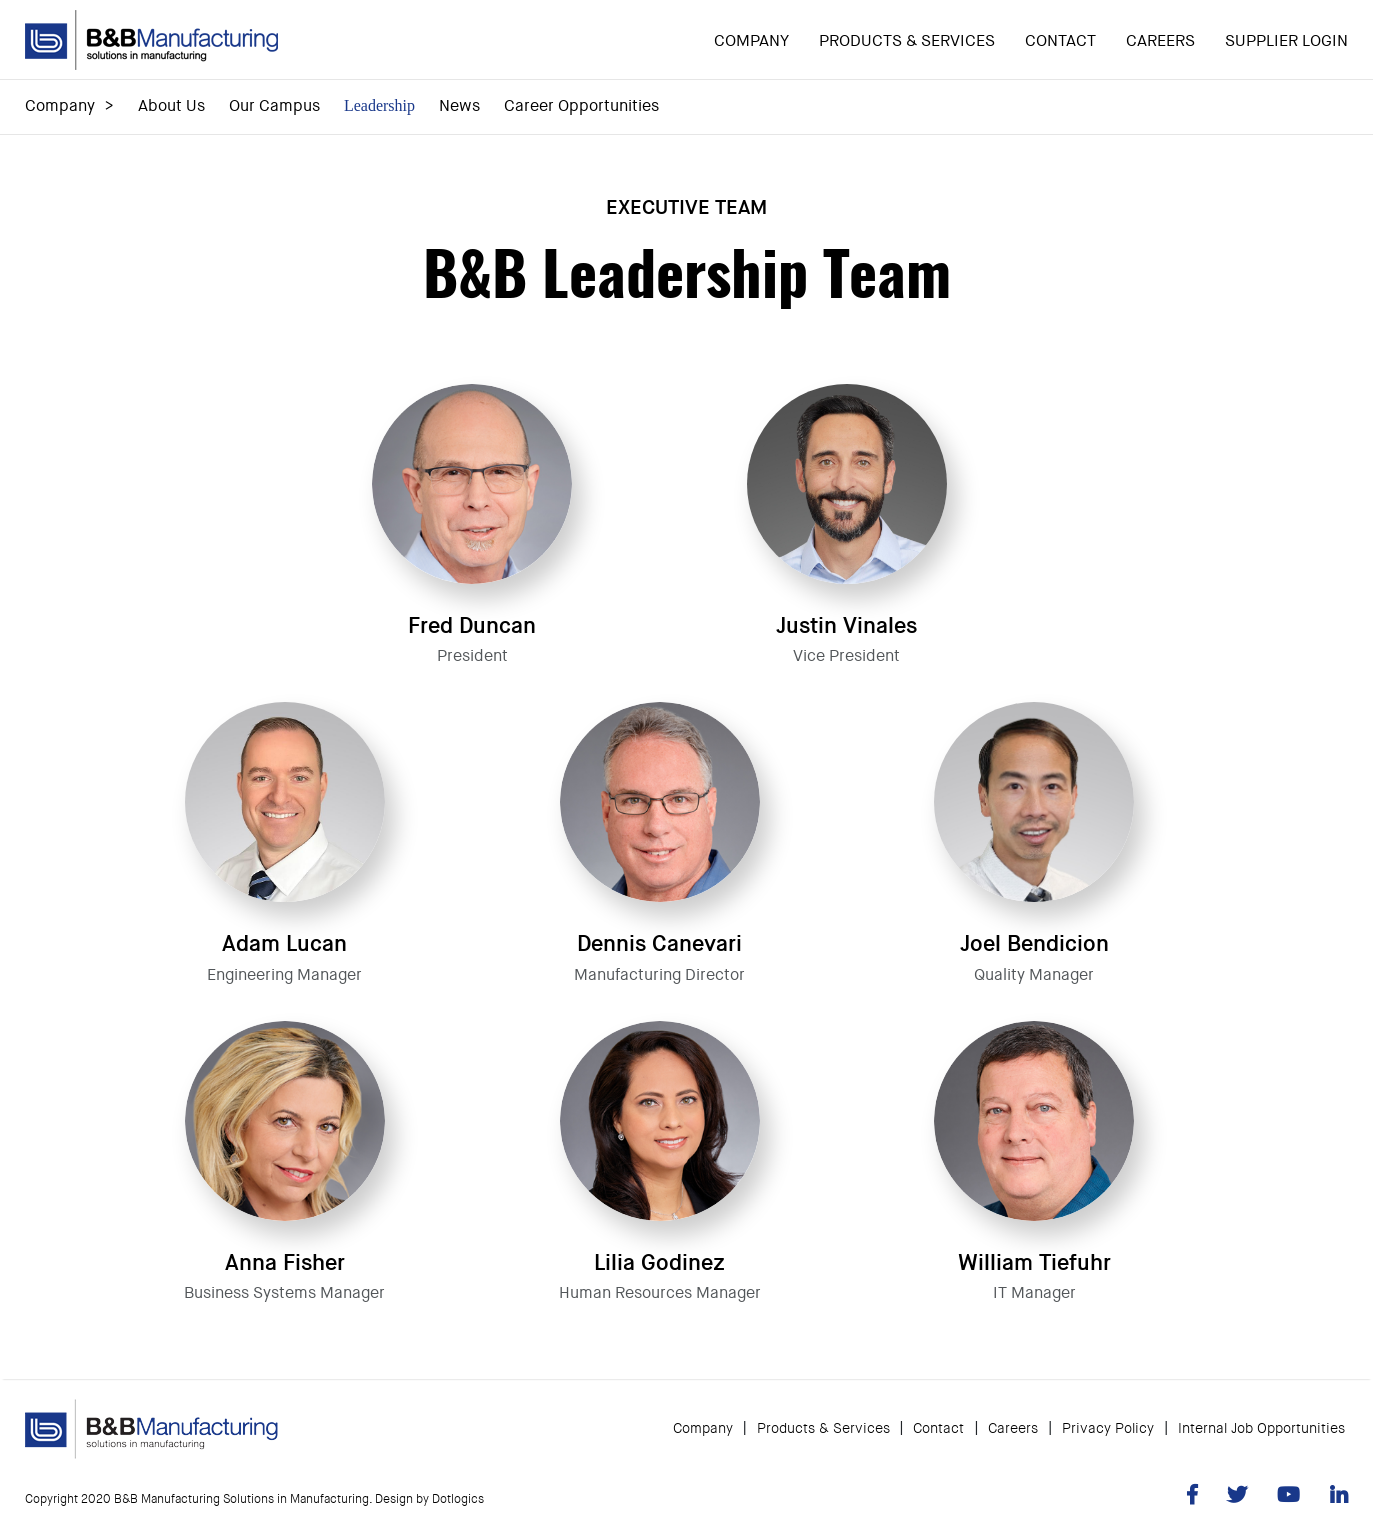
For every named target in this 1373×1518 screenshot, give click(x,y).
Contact (1060, 40)
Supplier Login (1286, 40)
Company (751, 40)
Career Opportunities (581, 105)
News (459, 105)
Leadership (379, 105)
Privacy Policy (1108, 1420)
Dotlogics (458, 1491)
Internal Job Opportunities (1261, 1420)
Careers (1160, 40)
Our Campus (274, 105)
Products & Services (907, 40)
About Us (171, 105)
